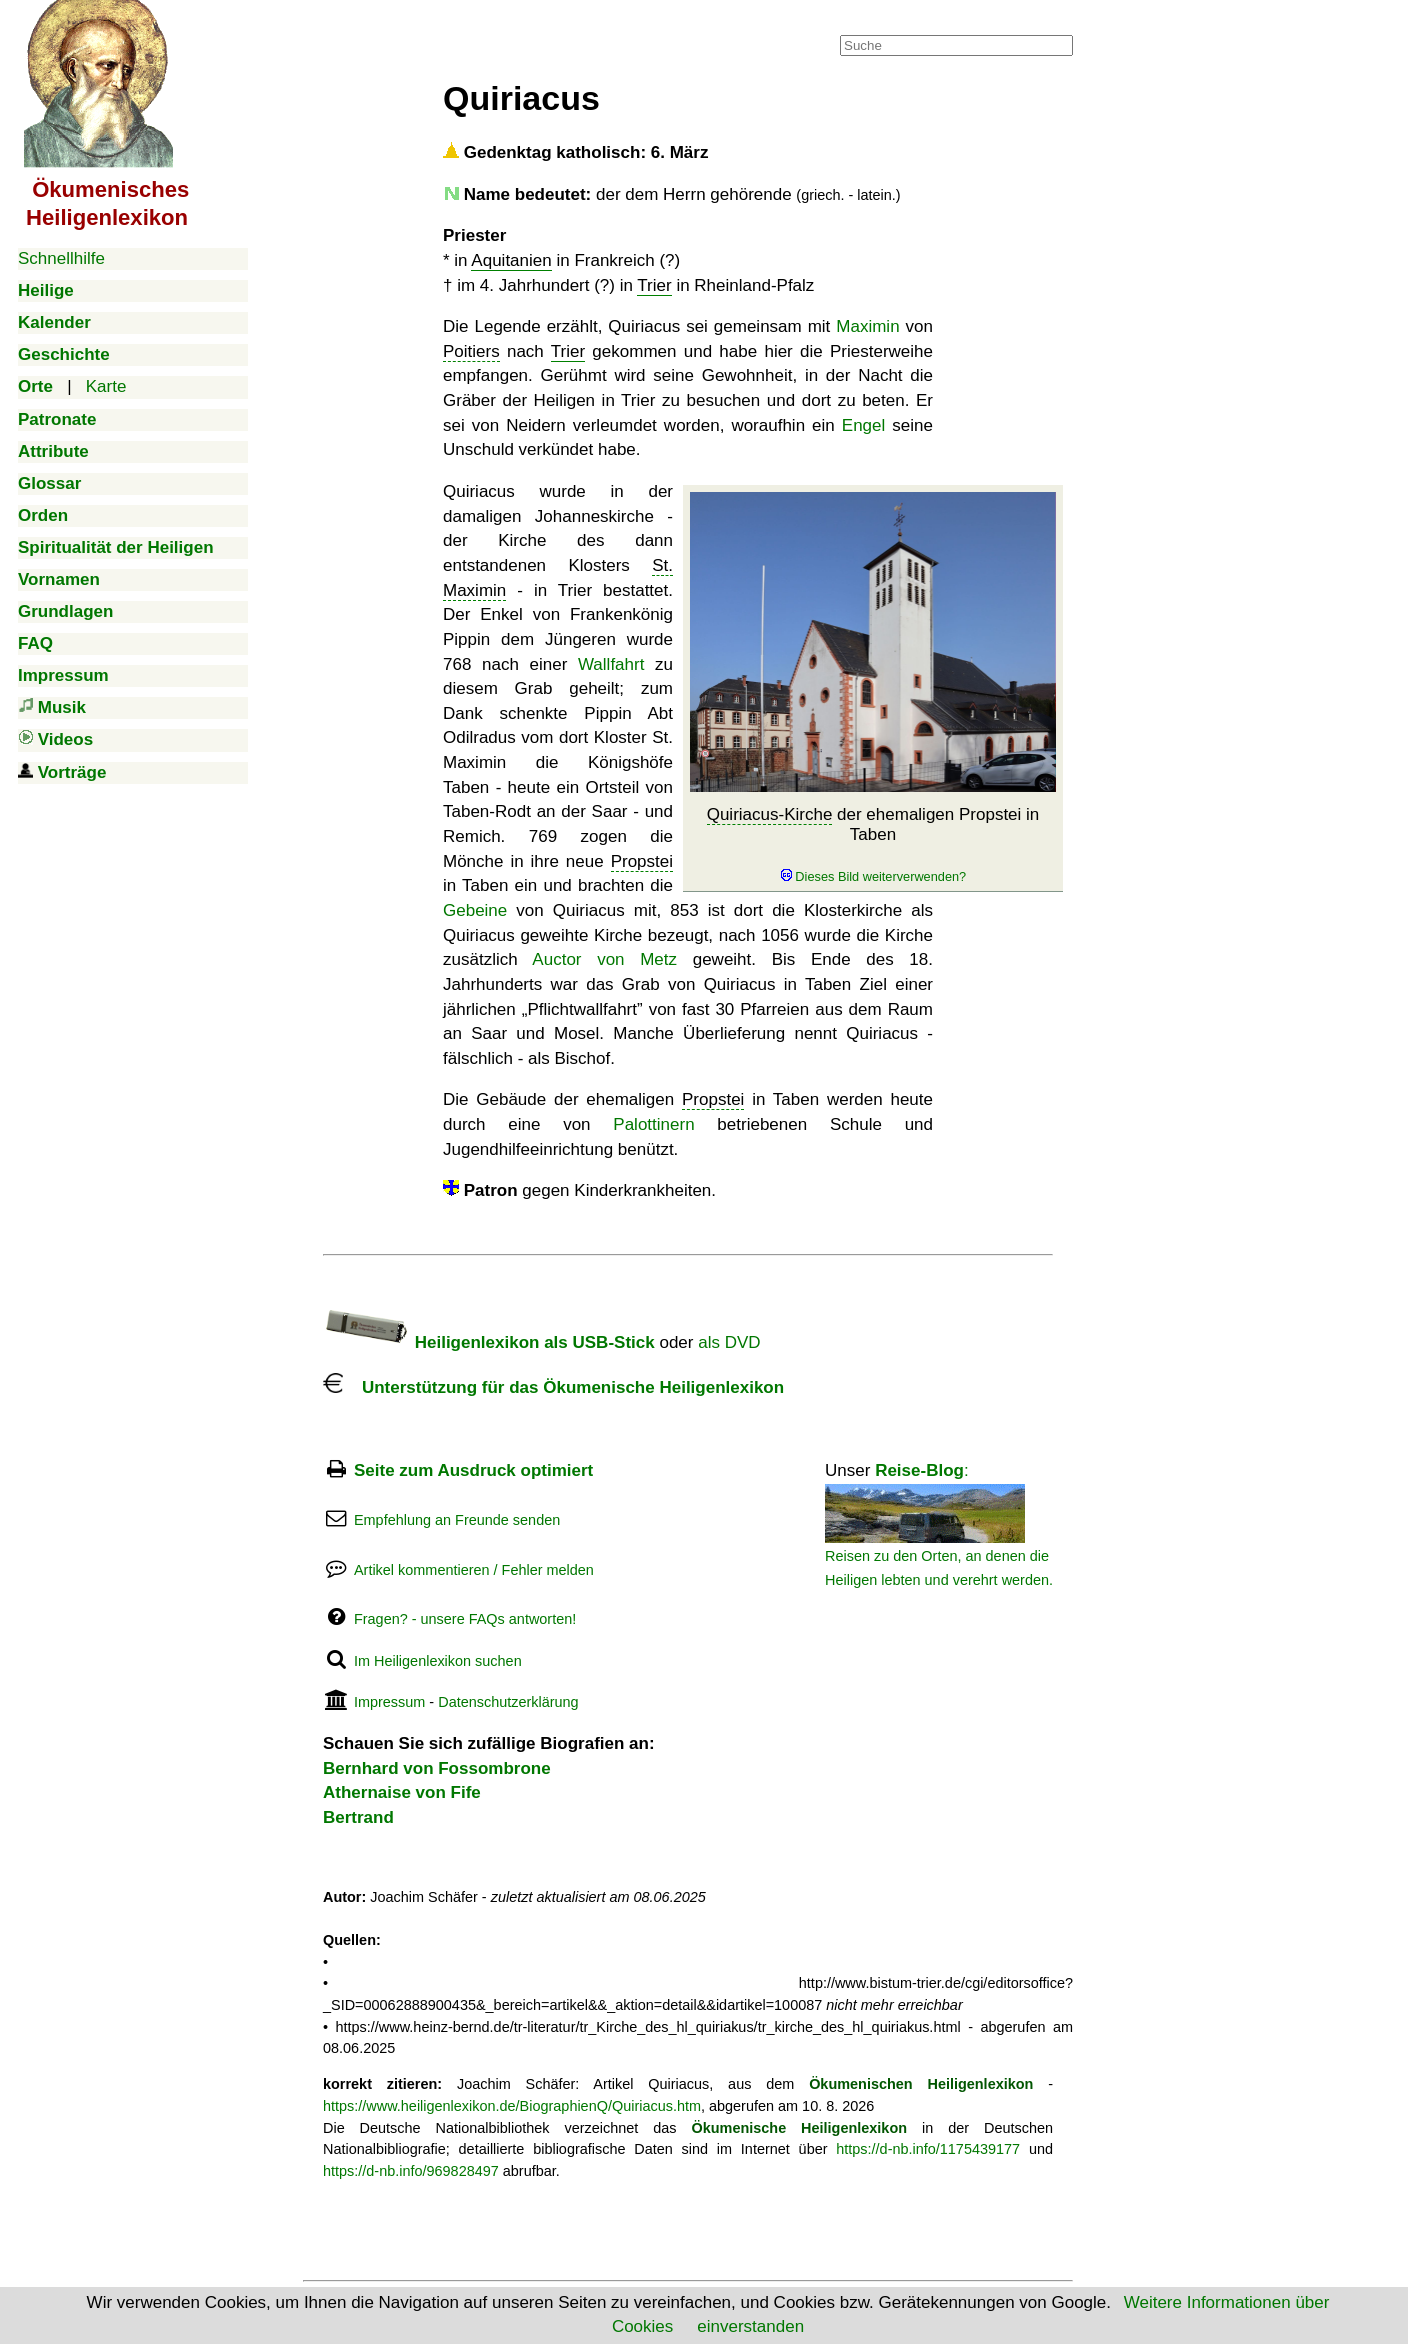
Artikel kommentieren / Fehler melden (474, 1570)
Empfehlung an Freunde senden (457, 1520)
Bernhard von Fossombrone (437, 1768)
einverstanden (750, 2326)
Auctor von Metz (604, 959)
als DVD (729, 1342)
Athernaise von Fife (402, 1792)
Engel (863, 425)
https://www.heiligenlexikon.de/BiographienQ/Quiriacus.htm (512, 2106)
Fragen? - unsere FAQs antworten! (465, 1619)
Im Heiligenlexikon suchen (438, 1661)
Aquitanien (511, 260)
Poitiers (471, 351)
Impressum (389, 1702)
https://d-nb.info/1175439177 (928, 2149)
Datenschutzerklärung (508, 1702)
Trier (654, 285)
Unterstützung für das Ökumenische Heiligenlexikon (553, 1387)
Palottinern (653, 1124)
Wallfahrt (611, 664)
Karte (106, 386)
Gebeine (475, 910)
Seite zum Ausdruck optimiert (473, 1470)
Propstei (642, 861)
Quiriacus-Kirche (770, 814)
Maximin (867, 326)
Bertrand (358, 1817)
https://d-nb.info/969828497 (411, 2171)
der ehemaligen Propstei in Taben (873, 845)
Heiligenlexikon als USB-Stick (489, 1342)
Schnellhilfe (61, 258)
